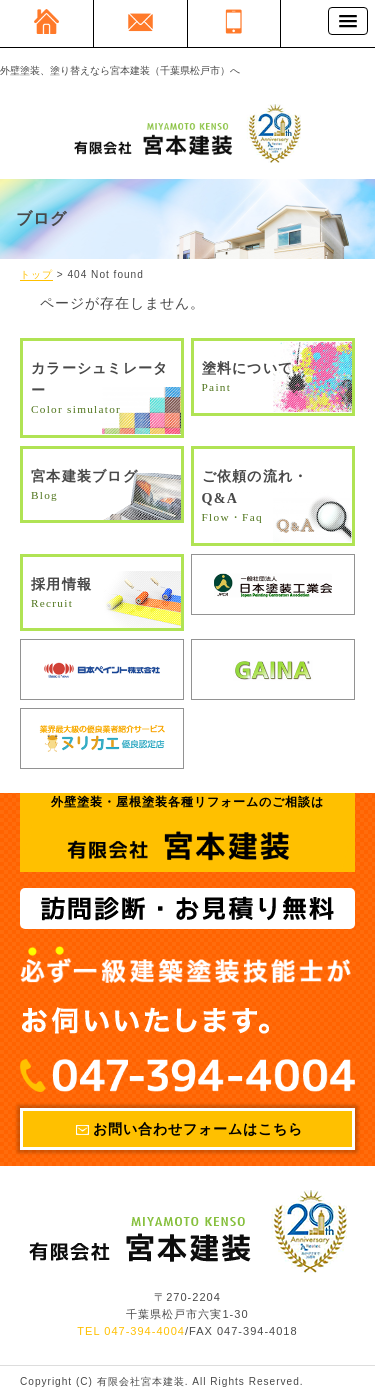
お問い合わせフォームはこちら (198, 1129)
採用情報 (102, 594)
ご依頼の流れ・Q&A (273, 497)
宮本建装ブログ (102, 486)
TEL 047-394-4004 (131, 1332)
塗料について (273, 378)
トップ (36, 275)
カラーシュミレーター (102, 389)
